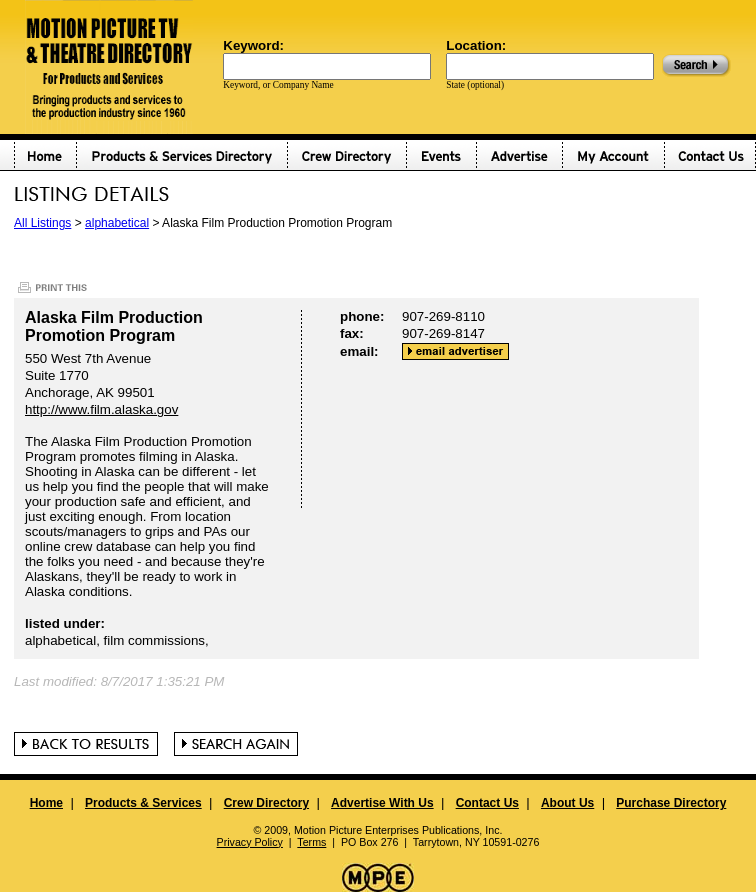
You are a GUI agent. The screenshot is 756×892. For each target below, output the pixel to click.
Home (46, 803)
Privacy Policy (250, 842)
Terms (311, 842)
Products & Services (143, 803)
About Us (567, 803)
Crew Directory (266, 803)
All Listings (42, 223)
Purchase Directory (671, 803)
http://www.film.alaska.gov (101, 409)
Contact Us (487, 803)
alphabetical (117, 223)
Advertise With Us (382, 803)
